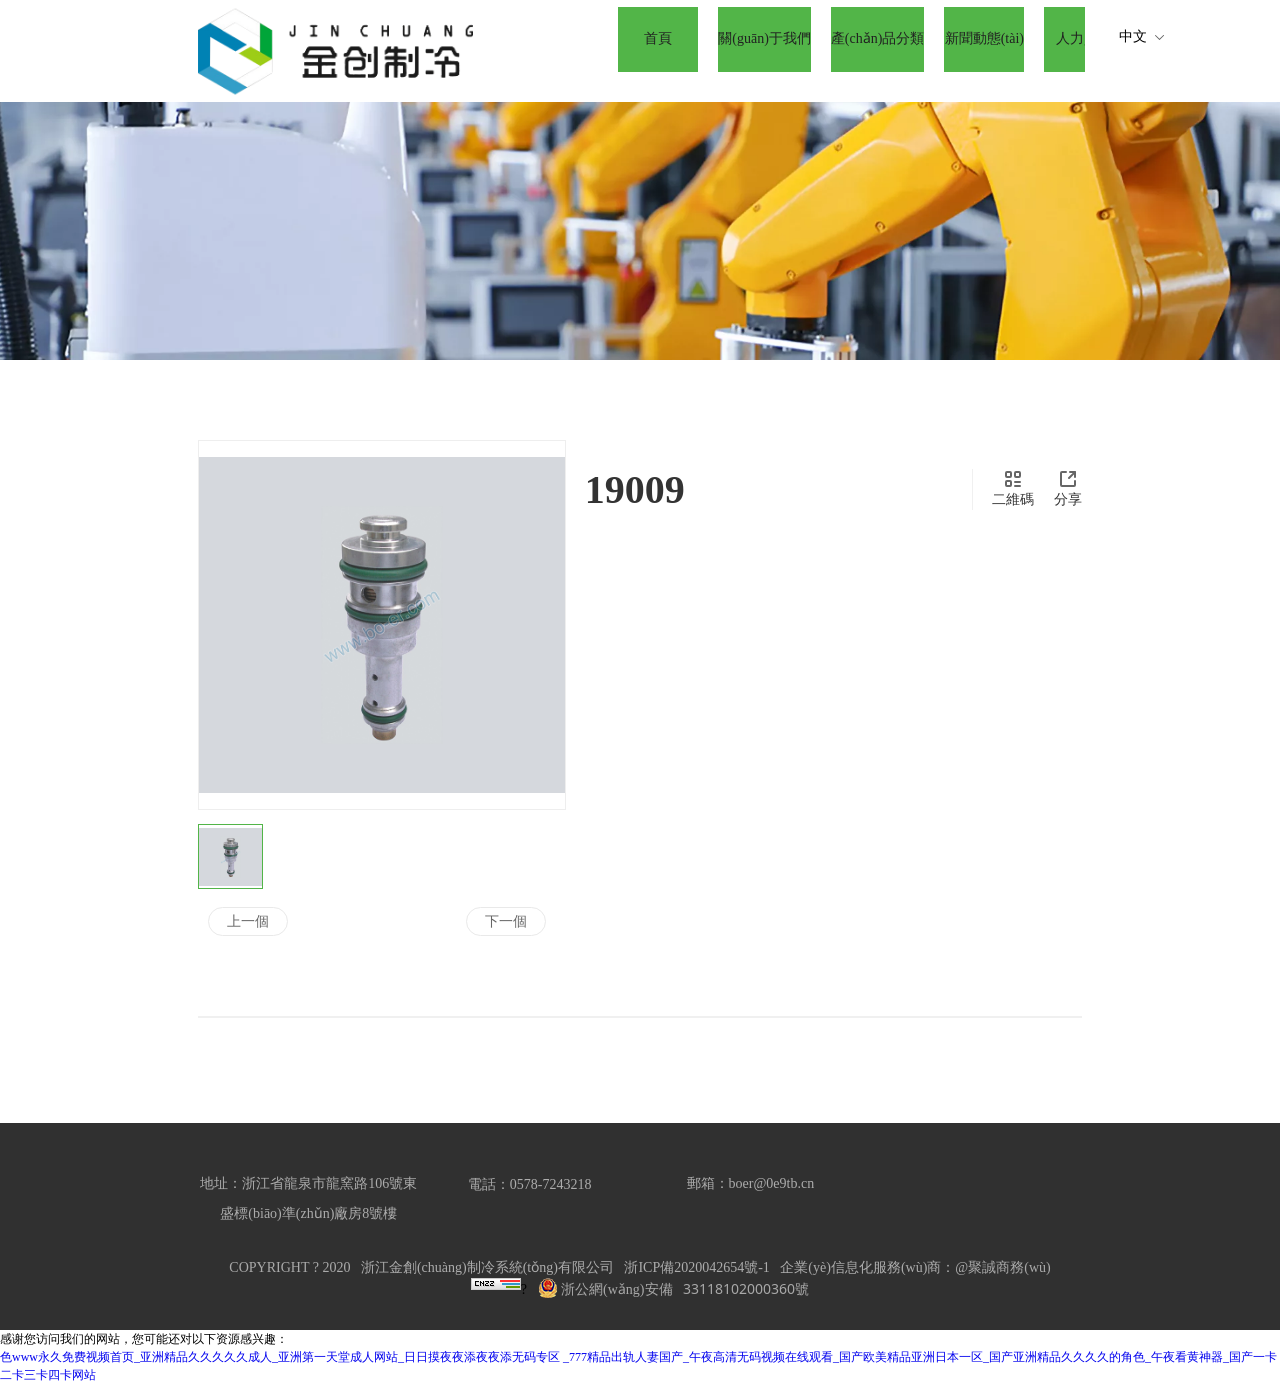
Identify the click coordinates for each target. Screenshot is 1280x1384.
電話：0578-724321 (526, 1184)
